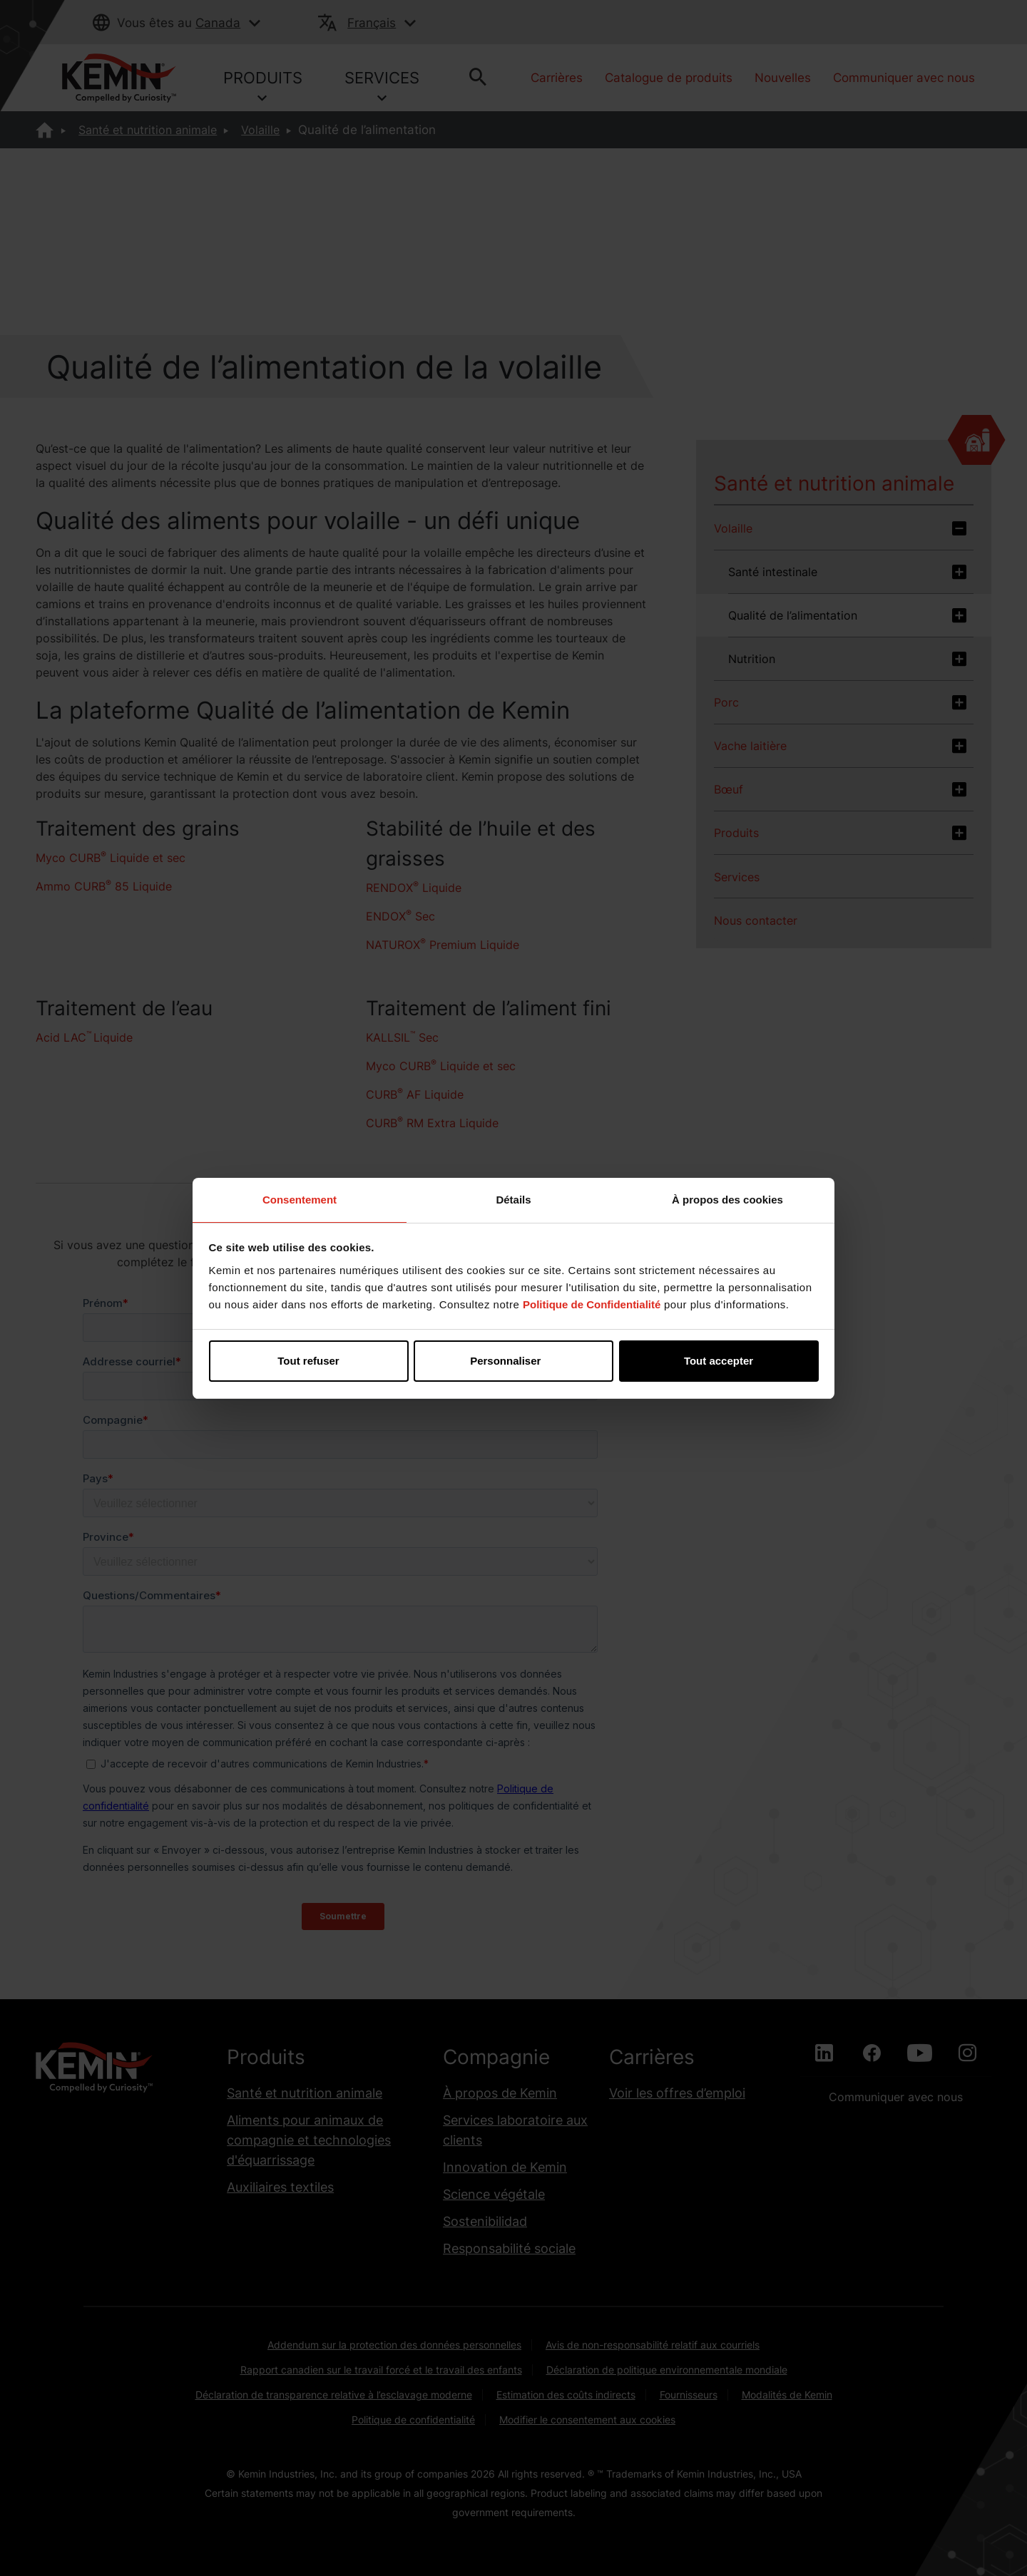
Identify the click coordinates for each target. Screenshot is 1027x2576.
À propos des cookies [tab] (727, 1200)
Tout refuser (308, 1361)
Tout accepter (718, 1361)
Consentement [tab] (299, 1200)
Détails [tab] (513, 1200)
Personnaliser (514, 1361)
